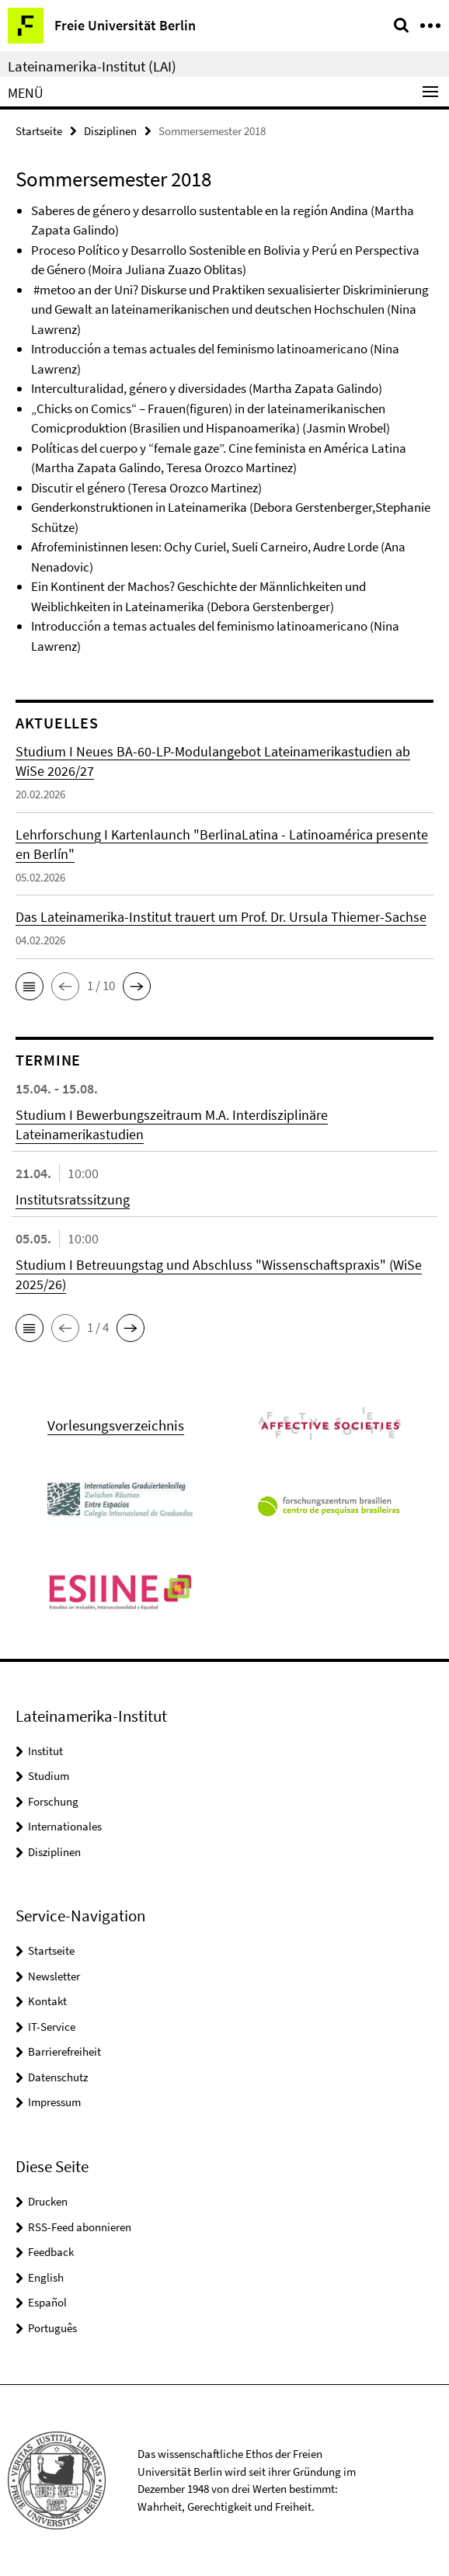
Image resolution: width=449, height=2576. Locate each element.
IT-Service (51, 2026)
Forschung (53, 1801)
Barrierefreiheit (64, 2051)
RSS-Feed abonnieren (79, 2227)
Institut (45, 1750)
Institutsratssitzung (73, 1199)
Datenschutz (58, 2077)
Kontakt (47, 2001)
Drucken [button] (48, 2201)
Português (52, 2327)
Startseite (39, 130)
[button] (30, 986)
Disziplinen (110, 130)
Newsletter (54, 1976)
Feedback (51, 2251)
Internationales (65, 1826)
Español (47, 2302)
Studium (48, 1775)
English (46, 2277)
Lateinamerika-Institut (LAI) (92, 66)
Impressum (54, 2102)
